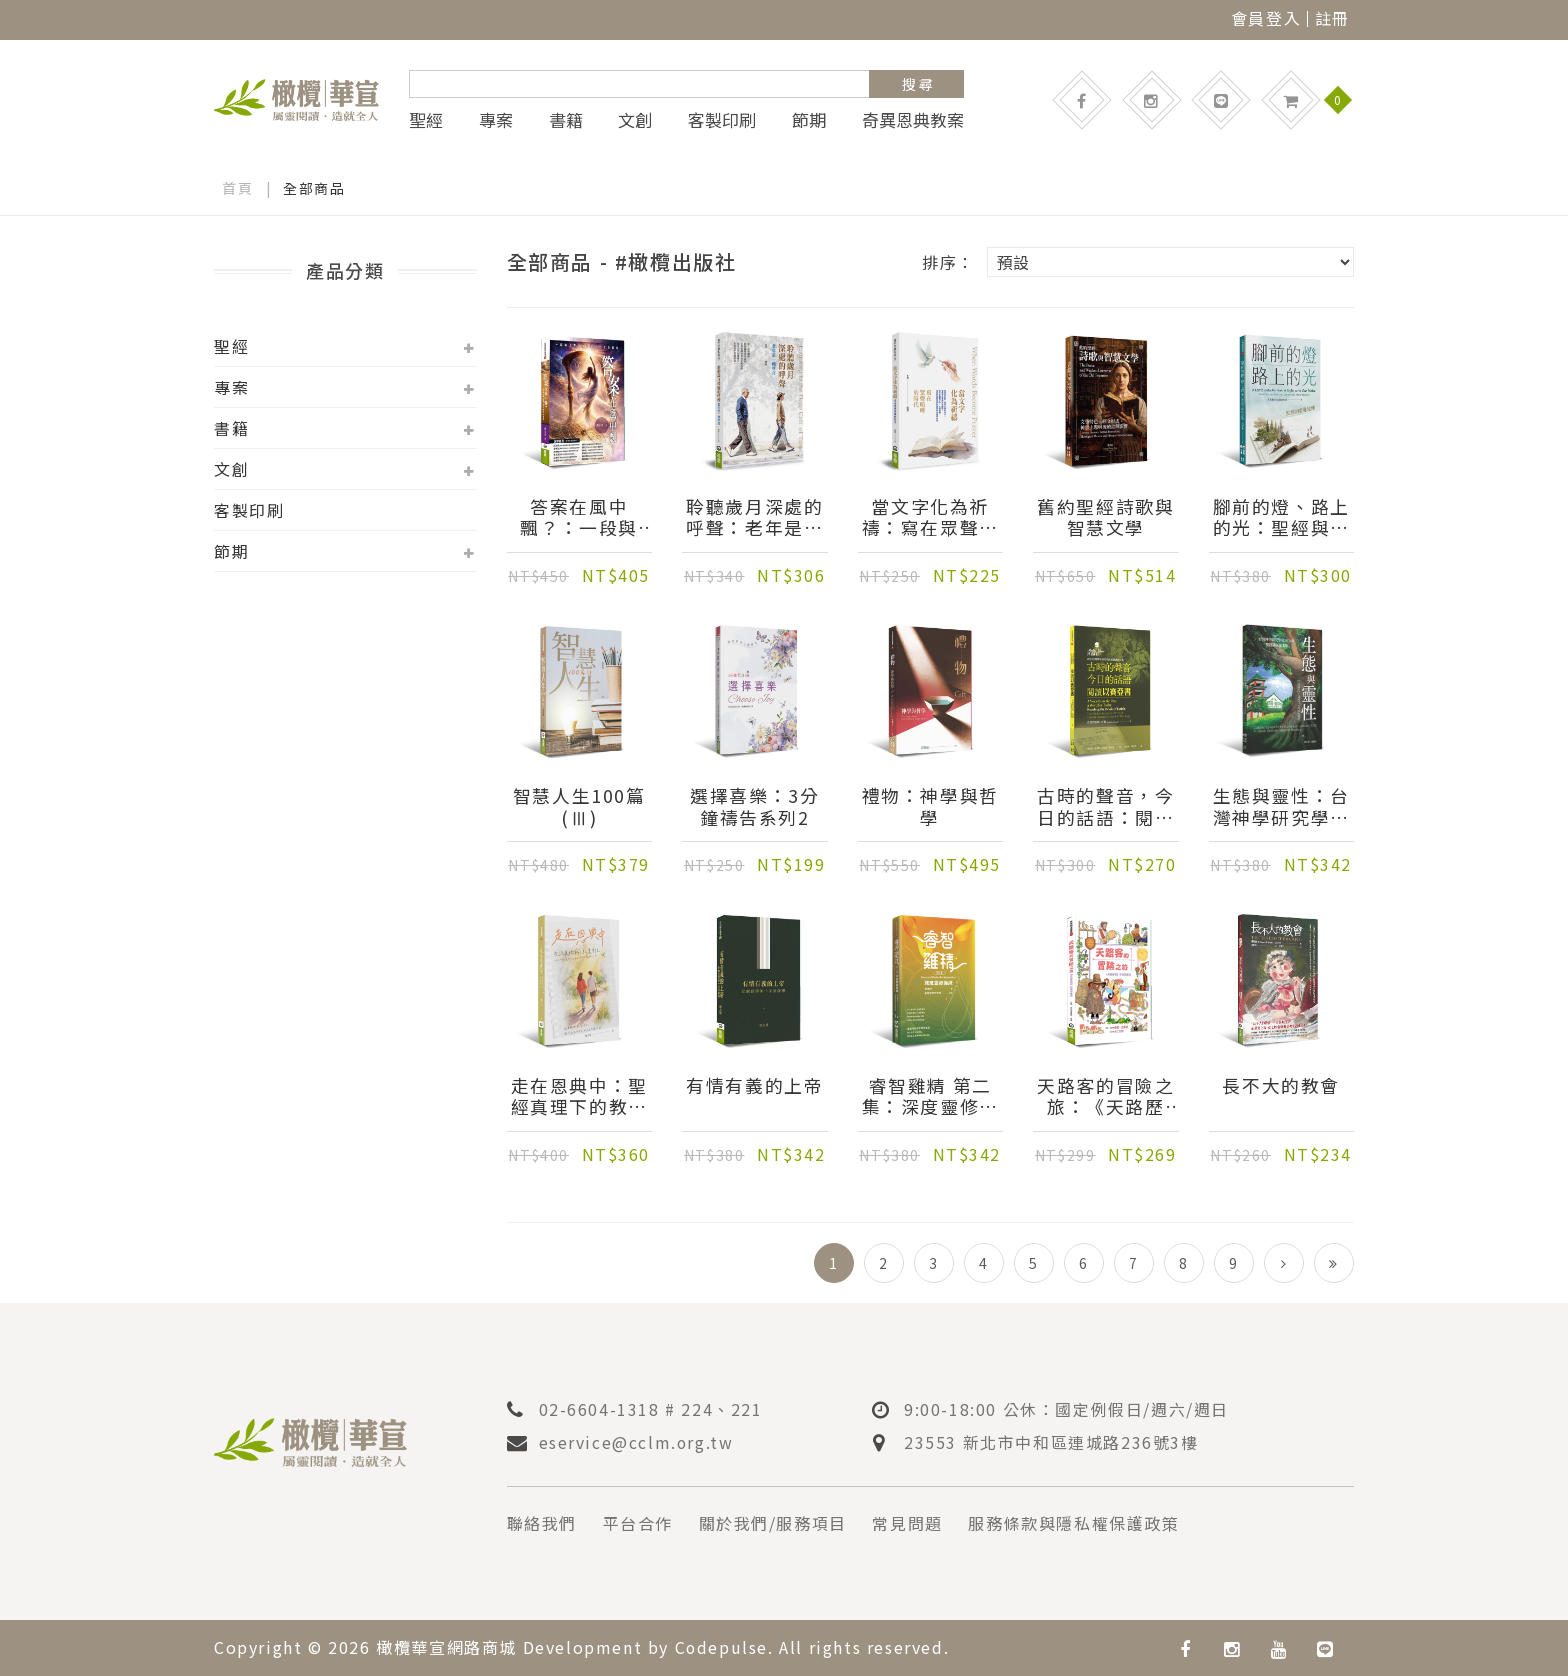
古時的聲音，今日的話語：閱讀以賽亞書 (1105, 807)
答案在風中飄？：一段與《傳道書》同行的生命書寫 (579, 518)
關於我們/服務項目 (773, 1523)
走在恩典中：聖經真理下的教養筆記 (579, 1097)
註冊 (1332, 18)
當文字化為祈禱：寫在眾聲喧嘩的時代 (930, 518)
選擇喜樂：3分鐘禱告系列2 (754, 807)
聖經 (426, 120)
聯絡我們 (542, 1523)
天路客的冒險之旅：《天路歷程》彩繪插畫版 (1105, 1097)
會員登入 (1266, 18)
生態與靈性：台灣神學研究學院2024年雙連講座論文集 (1281, 807)
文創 (635, 120)
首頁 (237, 188)
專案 (496, 120)
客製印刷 (722, 120)
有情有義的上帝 (754, 1087)
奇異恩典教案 (913, 120)
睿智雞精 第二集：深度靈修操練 (930, 1097)
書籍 (566, 120)
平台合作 (638, 1523)
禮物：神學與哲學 (930, 807)
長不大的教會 (1281, 1087)
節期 (809, 120)
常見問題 (908, 1523)
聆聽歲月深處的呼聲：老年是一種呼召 (754, 518)
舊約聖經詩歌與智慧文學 (1105, 518)
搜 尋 (917, 84)
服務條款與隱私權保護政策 (1074, 1523)
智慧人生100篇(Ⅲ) (579, 807)
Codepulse (722, 1647)
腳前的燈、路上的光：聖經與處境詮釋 (1281, 518)
